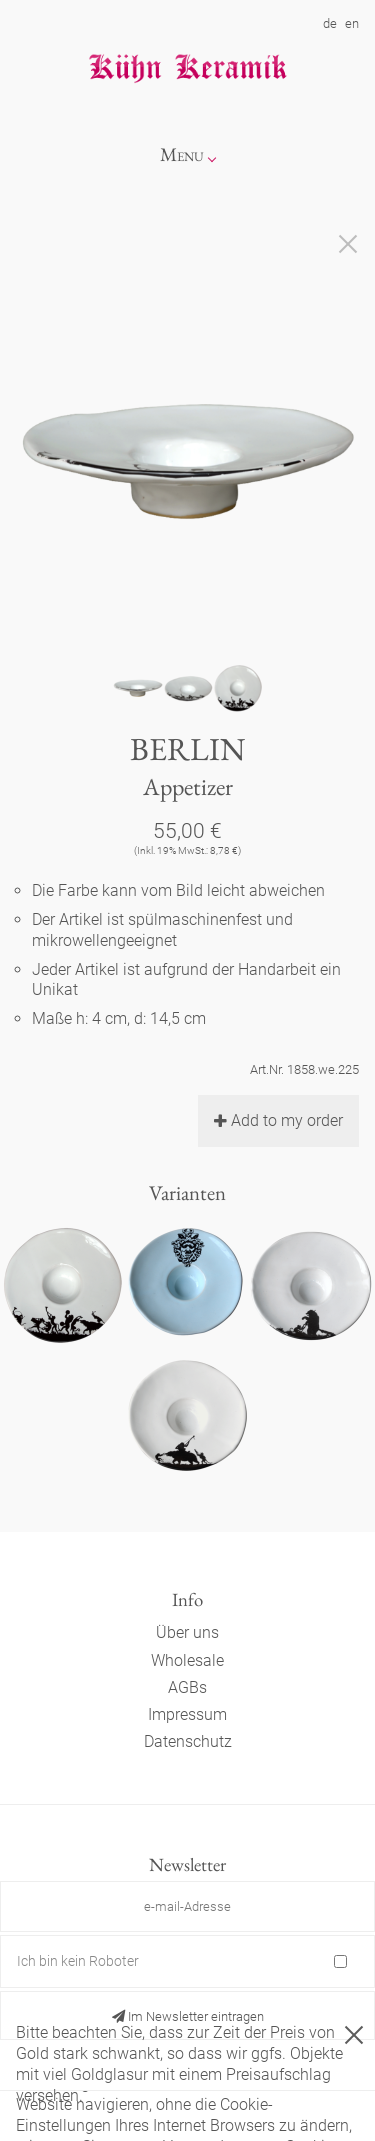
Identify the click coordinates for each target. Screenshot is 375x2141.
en (352, 23)
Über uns (187, 1632)
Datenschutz (188, 1741)
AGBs (187, 1687)
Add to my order (278, 1120)
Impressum (187, 1714)
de (330, 23)
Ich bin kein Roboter (78, 1961)
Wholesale (187, 1660)
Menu (182, 154)
